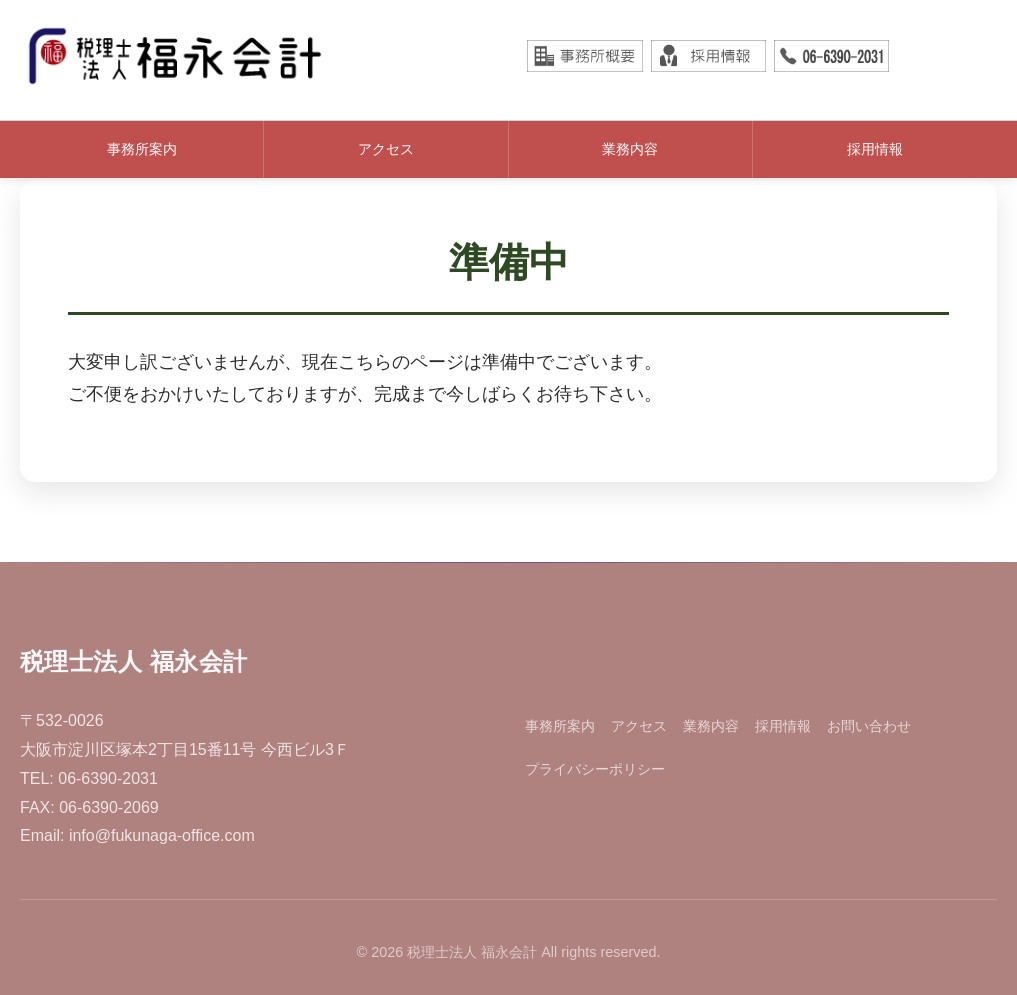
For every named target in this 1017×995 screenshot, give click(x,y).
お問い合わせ (869, 726)
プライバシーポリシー (595, 769)
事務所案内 (142, 149)
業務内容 (630, 149)
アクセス (386, 149)
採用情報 (875, 149)
